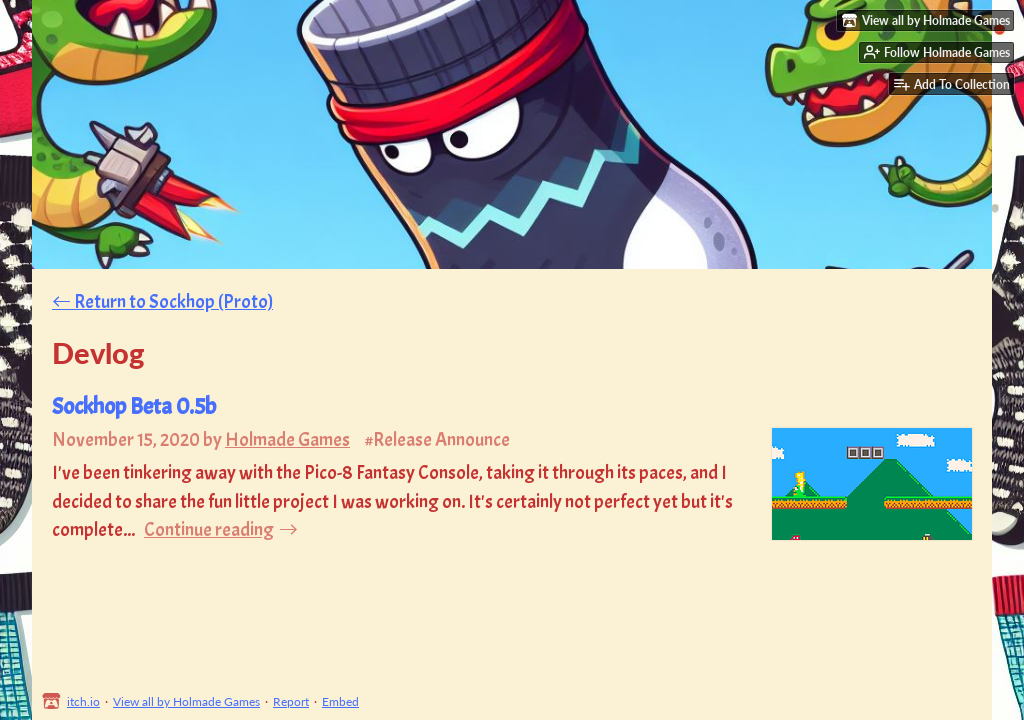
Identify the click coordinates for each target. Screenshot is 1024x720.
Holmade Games (287, 440)
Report (291, 701)
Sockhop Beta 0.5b (134, 406)
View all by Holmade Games (186, 701)
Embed (340, 701)
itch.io (83, 701)
